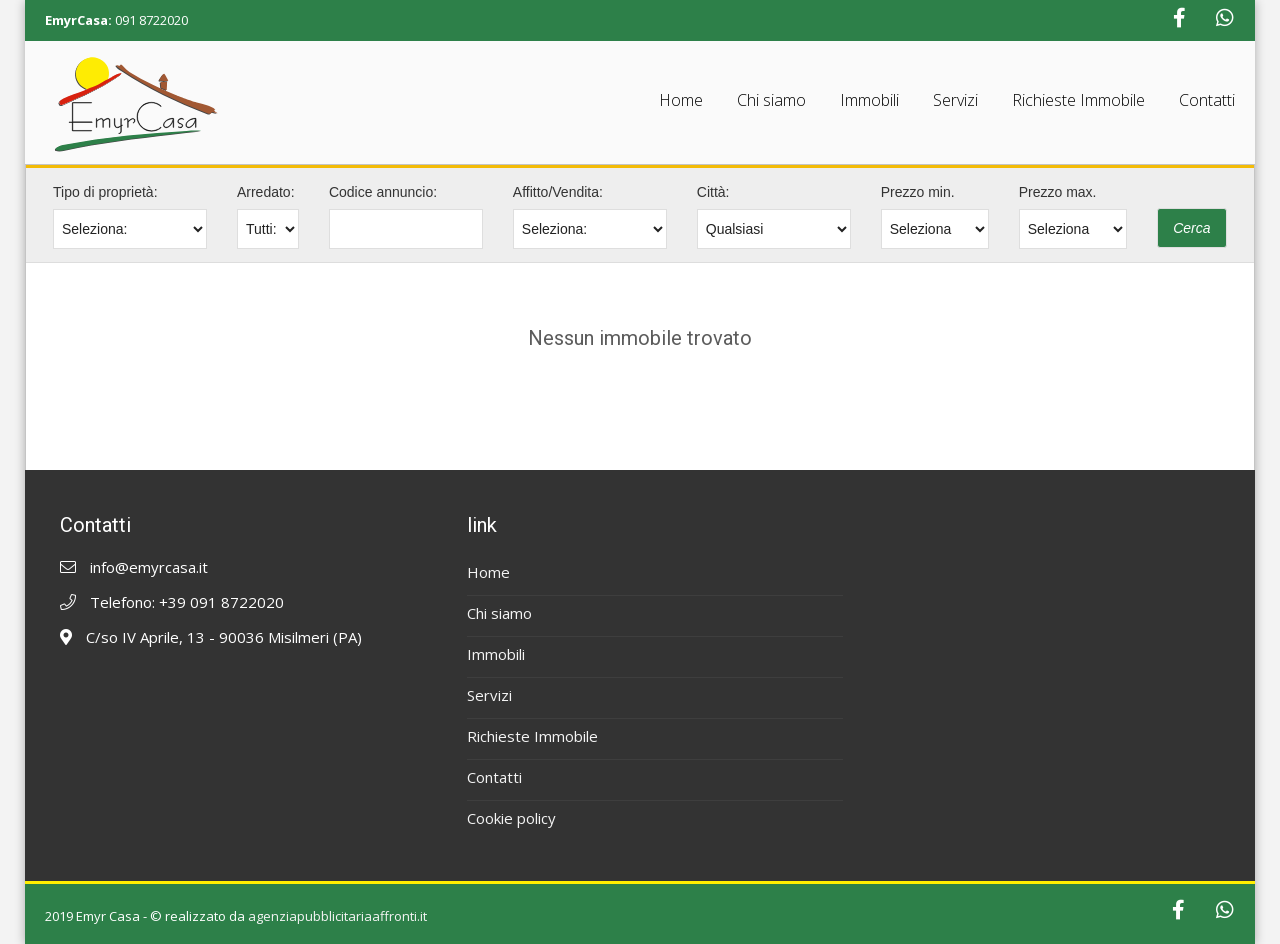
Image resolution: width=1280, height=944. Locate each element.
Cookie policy (511, 818)
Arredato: (266, 192)
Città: (713, 192)
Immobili (869, 100)
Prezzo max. (1058, 192)
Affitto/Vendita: (558, 192)
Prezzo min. (918, 192)
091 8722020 (151, 20)
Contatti (1207, 100)
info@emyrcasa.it (149, 567)
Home (681, 100)
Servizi (955, 100)
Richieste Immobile (1078, 100)
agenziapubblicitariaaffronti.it (337, 916)
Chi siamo (771, 100)
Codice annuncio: (383, 192)
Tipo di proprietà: (105, 192)
